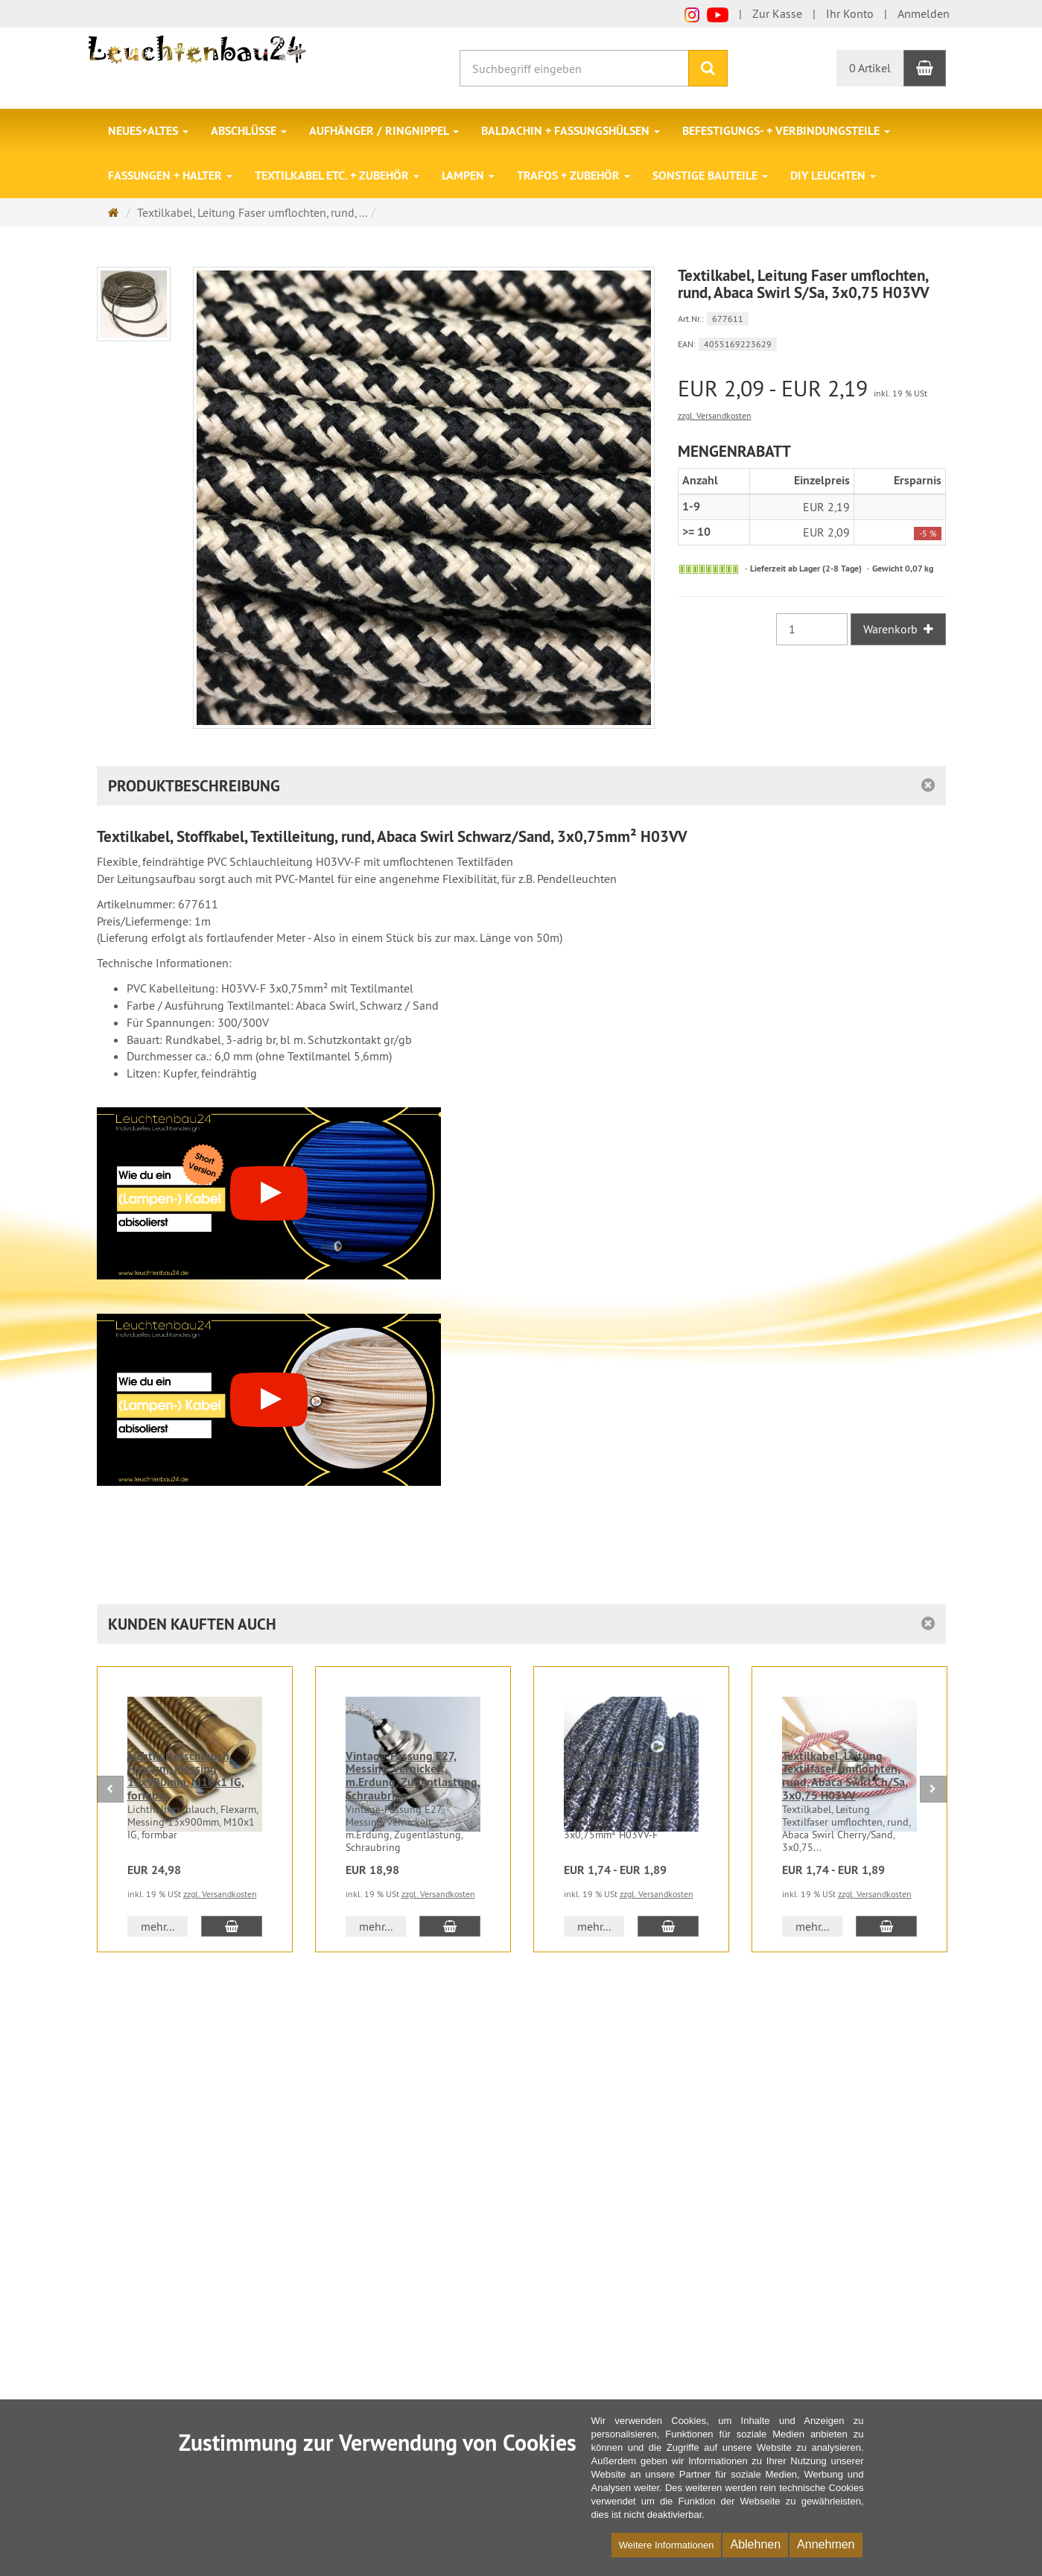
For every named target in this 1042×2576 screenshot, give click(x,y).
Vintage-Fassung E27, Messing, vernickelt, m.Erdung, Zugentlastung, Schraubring (413, 1775)
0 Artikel (870, 67)
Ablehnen (755, 2544)
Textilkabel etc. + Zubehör (337, 175)
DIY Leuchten (833, 175)
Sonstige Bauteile (710, 175)
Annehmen (825, 2544)
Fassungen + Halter (170, 175)
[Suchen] (708, 68)
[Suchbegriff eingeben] (574, 68)
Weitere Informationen (666, 2545)
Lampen (468, 175)
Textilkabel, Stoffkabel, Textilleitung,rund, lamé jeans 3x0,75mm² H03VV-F (630, 1775)
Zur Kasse (777, 13)
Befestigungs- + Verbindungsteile (786, 131)
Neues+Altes (148, 131)
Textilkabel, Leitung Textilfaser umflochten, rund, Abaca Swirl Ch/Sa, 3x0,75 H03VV (845, 1775)
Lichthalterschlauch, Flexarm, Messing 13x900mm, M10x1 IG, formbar (185, 1775)
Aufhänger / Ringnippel (384, 131)
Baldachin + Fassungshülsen (570, 131)
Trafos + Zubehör (573, 175)
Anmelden (924, 13)
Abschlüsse (249, 131)
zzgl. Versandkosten (715, 415)
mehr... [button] (157, 1926)
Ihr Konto (850, 13)
